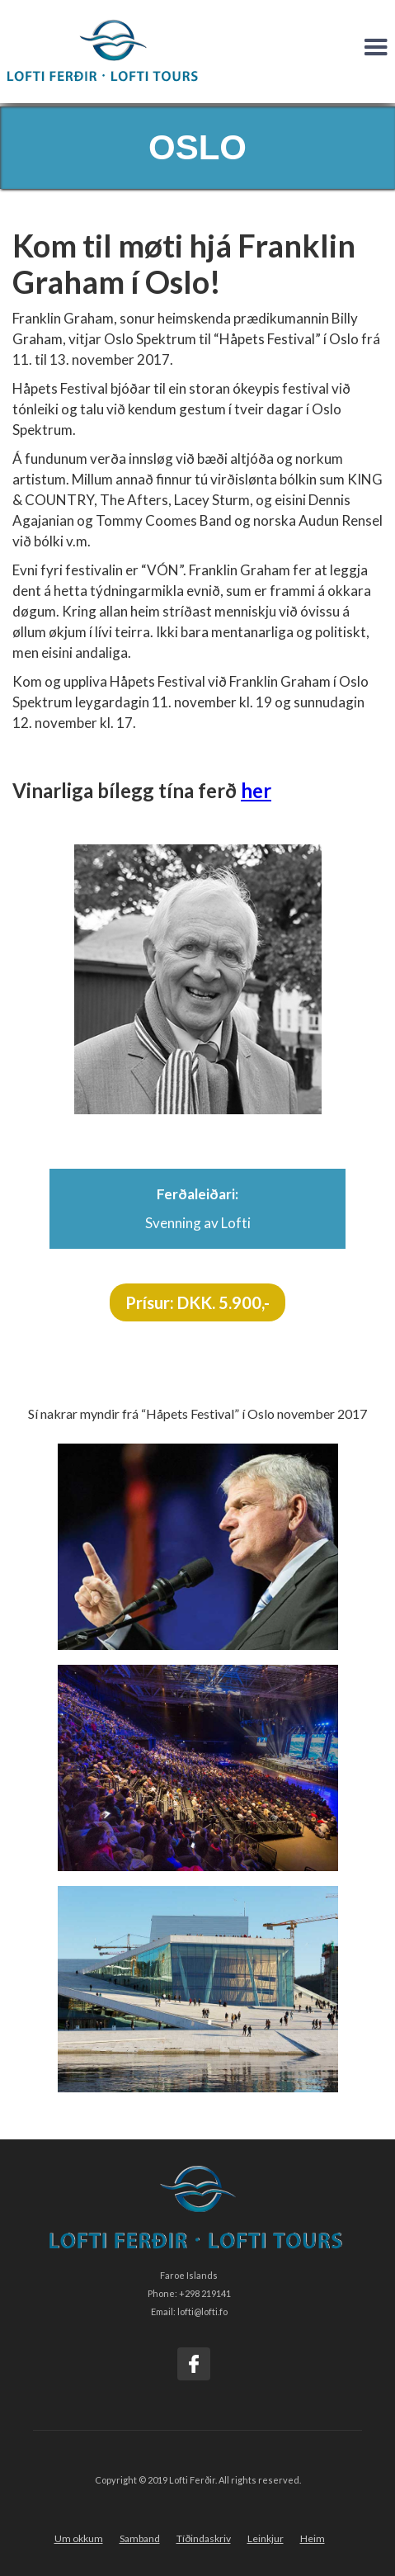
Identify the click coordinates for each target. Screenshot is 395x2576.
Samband (140, 2538)
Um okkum (78, 2538)
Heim (312, 2538)
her (256, 790)
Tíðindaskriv (203, 2538)
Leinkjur (265, 2538)
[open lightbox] (198, 1547)
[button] (376, 48)
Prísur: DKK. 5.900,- (197, 1302)
